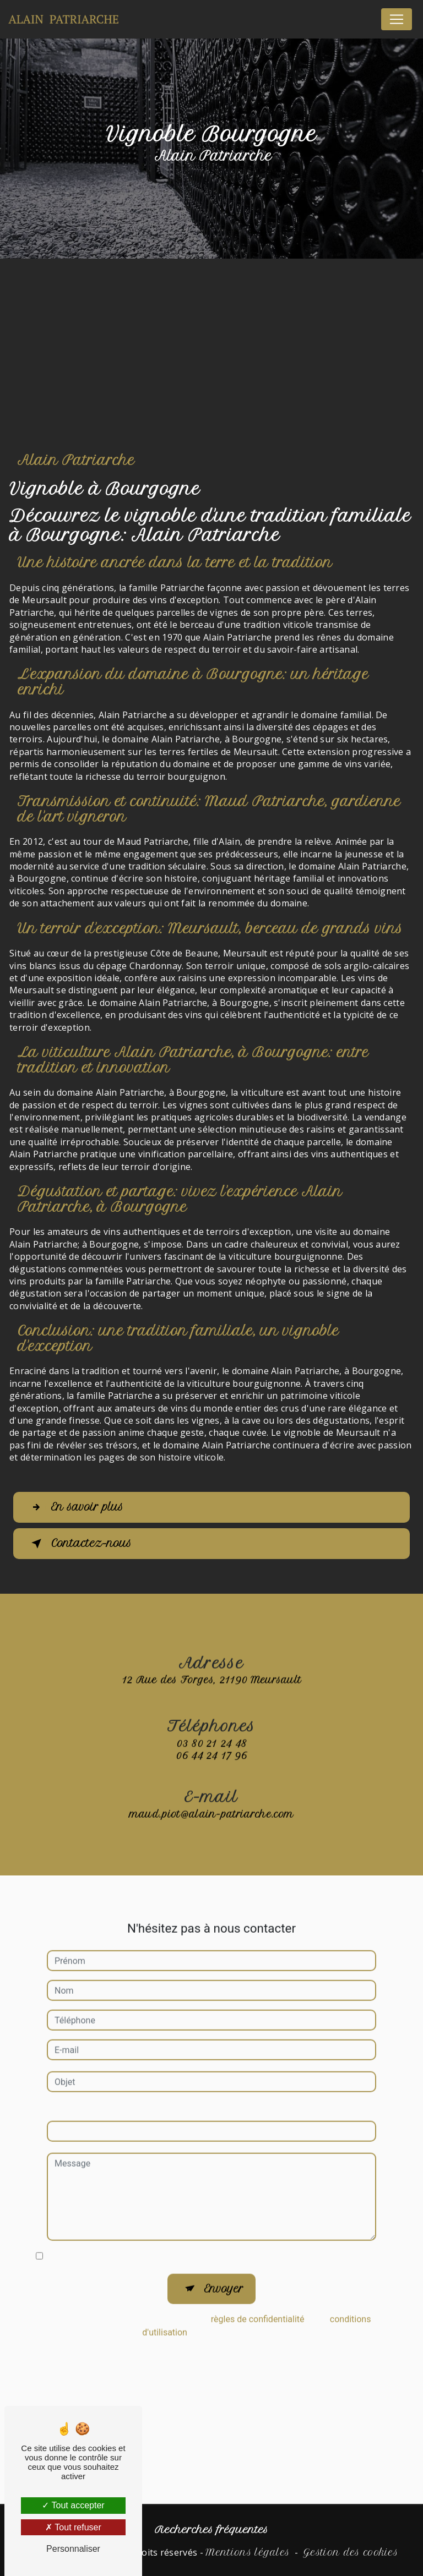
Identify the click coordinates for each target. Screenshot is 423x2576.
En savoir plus (76, 1507)
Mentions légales (247, 2552)
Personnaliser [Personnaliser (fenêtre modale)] (73, 2548)
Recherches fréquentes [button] (211, 2530)
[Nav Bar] (396, 19)
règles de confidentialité (258, 2294)
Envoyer (223, 2264)
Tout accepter (73, 2505)
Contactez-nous (80, 1543)
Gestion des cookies (350, 2552)
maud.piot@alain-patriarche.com (211, 1789)
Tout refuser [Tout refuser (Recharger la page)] (73, 2527)
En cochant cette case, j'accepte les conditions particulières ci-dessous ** (190, 2231)
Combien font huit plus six (98, 2085)
